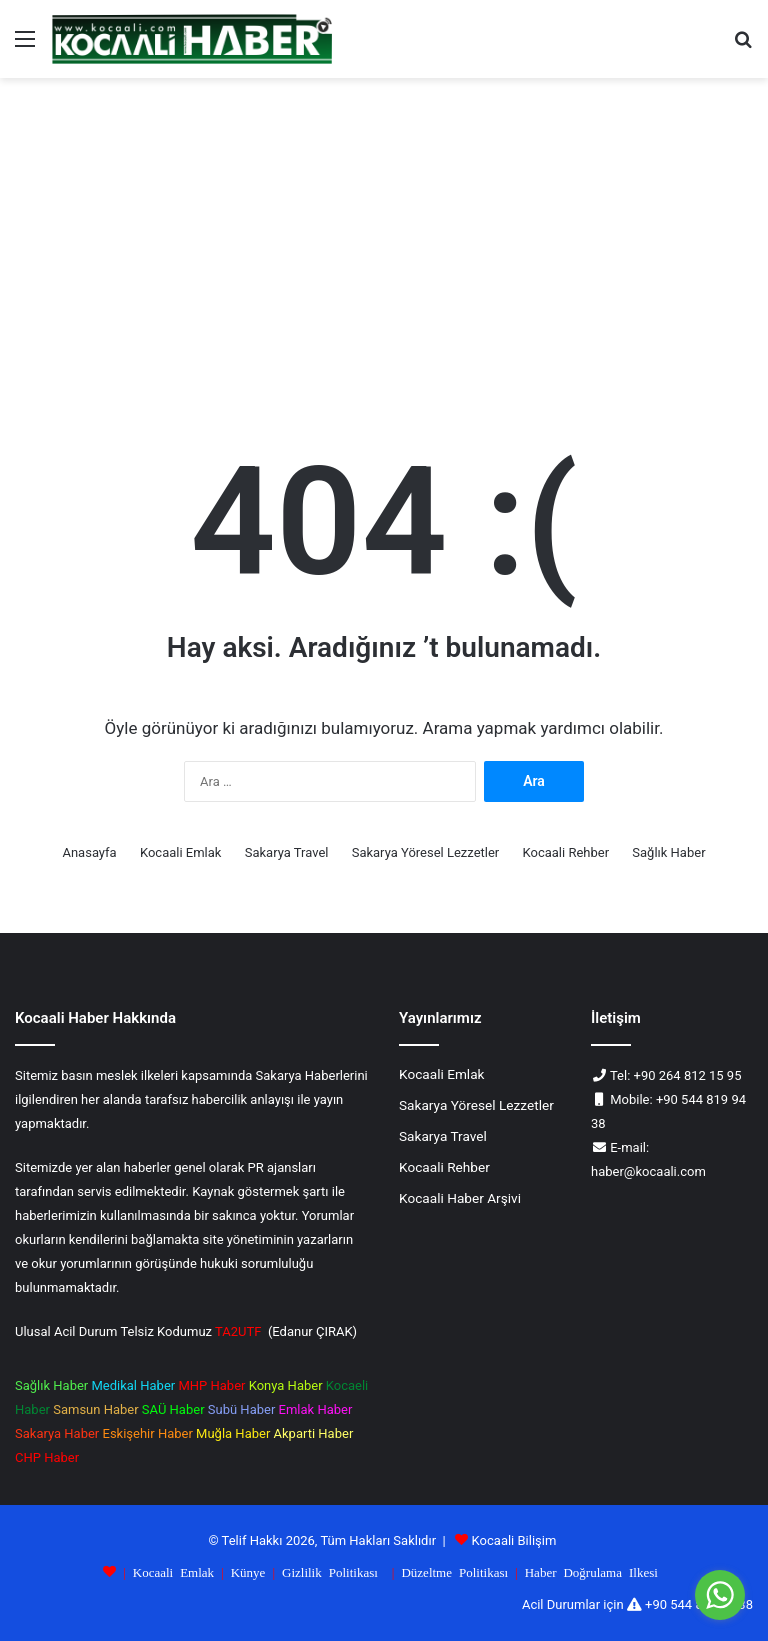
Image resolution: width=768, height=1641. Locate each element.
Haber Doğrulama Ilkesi (591, 1571)
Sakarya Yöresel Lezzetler (426, 852)
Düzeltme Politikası (454, 1571)
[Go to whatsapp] (720, 1595)
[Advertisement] (384, 248)
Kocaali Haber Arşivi (460, 1198)
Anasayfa (89, 852)
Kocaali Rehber (566, 852)
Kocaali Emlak (181, 852)
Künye (248, 1571)
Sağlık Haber (668, 852)
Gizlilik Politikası (330, 1571)
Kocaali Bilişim (514, 1540)
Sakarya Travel (287, 852)
